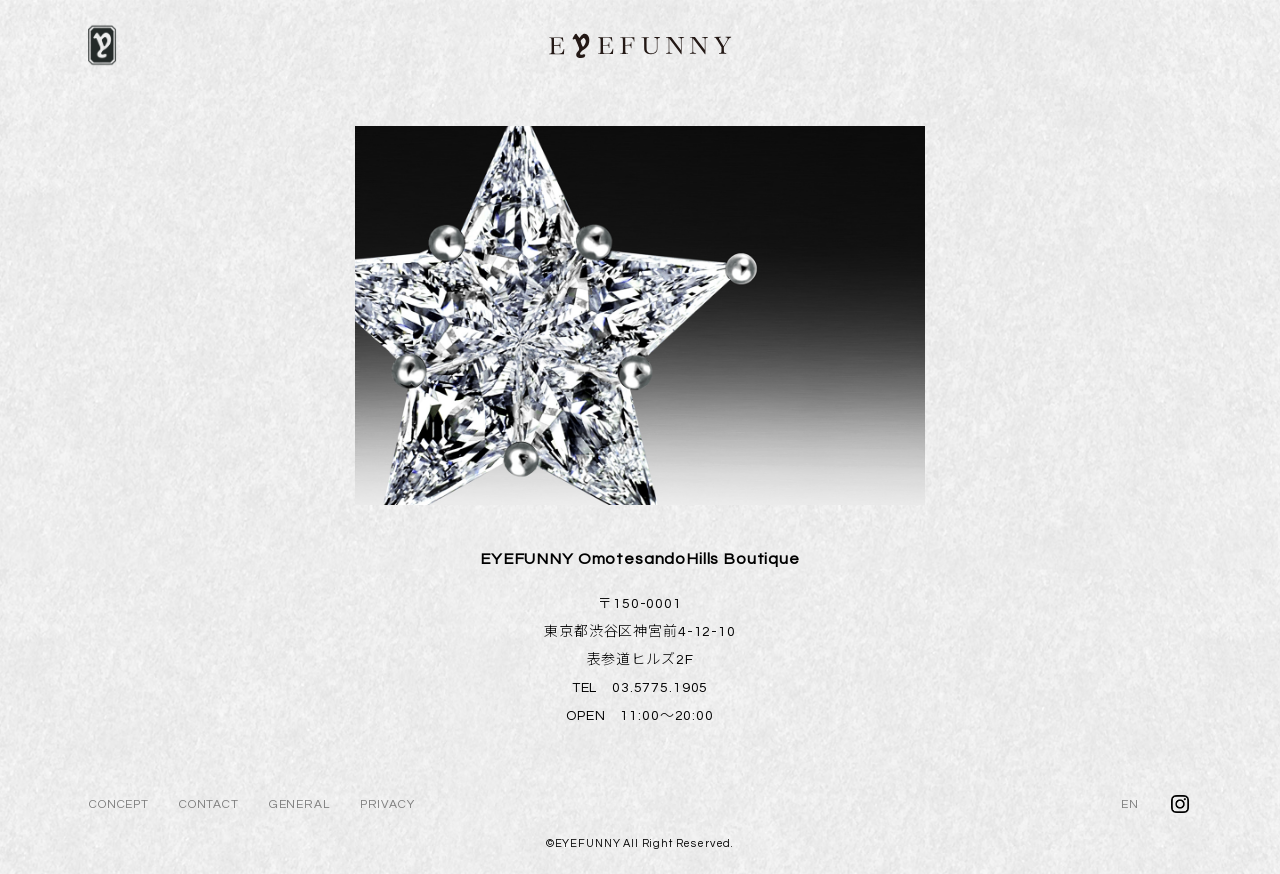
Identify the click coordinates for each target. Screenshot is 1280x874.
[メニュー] (102, 45)
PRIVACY (387, 804)
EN (1130, 804)
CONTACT (209, 804)
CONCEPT (119, 804)
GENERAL (299, 804)
